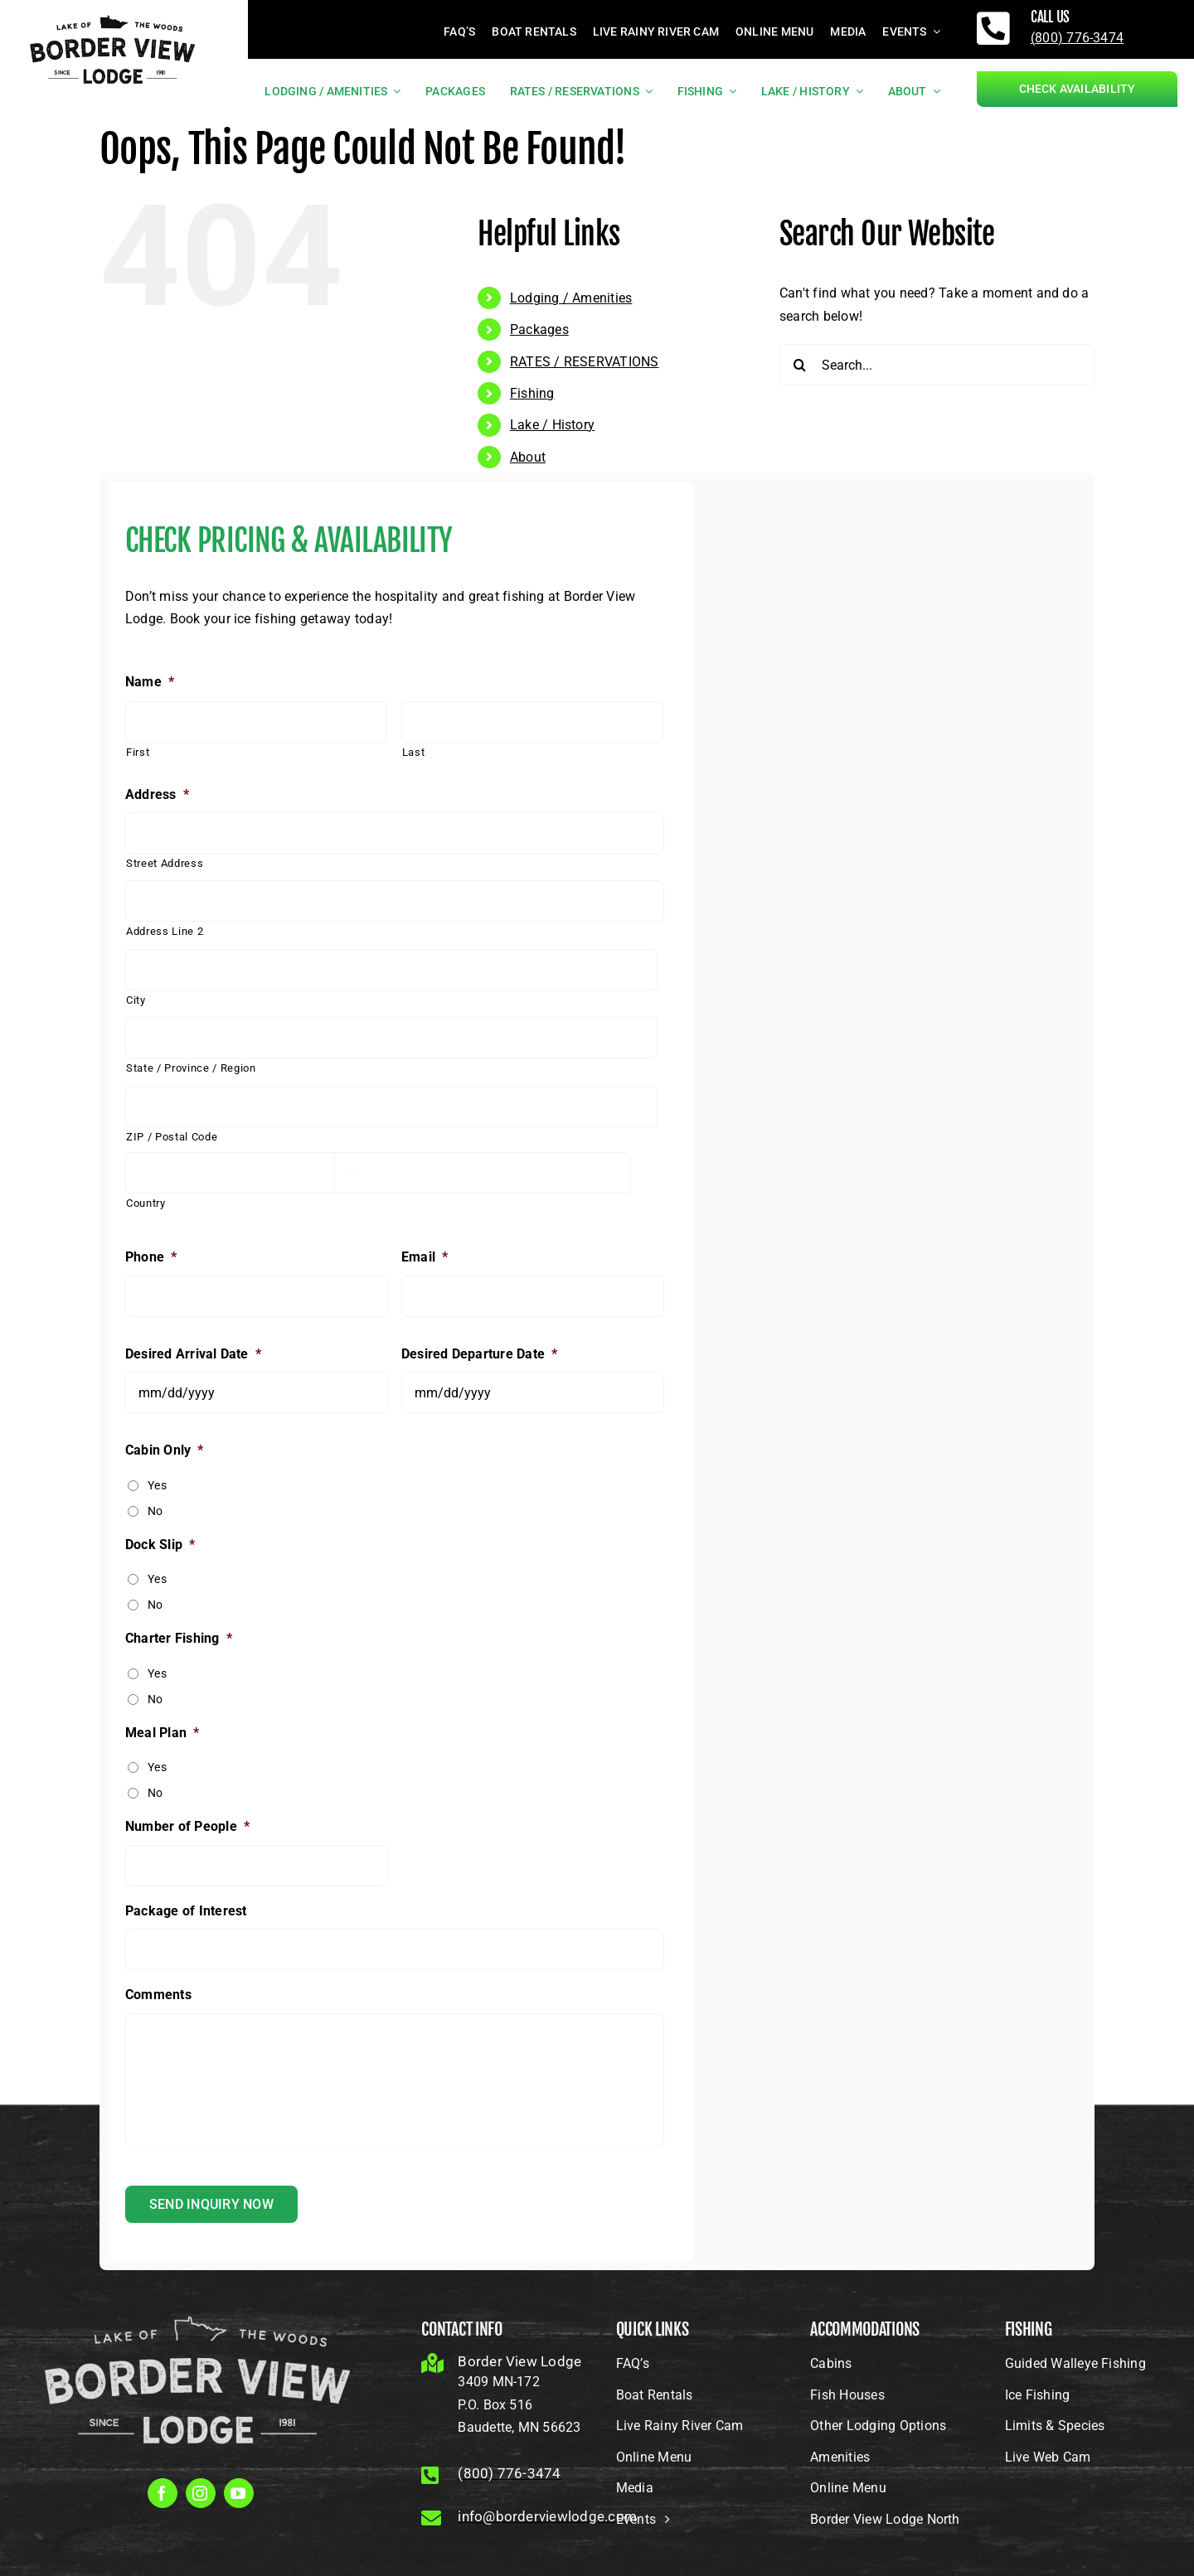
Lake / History (552, 425)
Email (424, 1257)
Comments (158, 1994)
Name (149, 682)
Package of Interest (186, 1911)
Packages (539, 329)
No (155, 1511)
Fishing (532, 393)
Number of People (187, 1826)
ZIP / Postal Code (171, 1137)
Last (413, 752)
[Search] (800, 364)
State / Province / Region (191, 1068)
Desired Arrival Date (193, 1354)
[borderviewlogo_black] (113, 14)
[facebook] (162, 2493)
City (136, 1000)
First (137, 752)
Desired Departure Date (479, 1354)
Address (157, 794)
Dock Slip (160, 1544)
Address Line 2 (164, 931)
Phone (151, 1257)
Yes (157, 1485)
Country (146, 1203)
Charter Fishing (178, 1638)
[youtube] (239, 2493)
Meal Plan (162, 1733)
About (528, 457)
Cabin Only (164, 1450)
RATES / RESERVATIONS (584, 362)
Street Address (164, 863)
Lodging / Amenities (571, 298)
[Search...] (936, 364)
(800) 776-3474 (1077, 38)
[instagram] (201, 2493)
